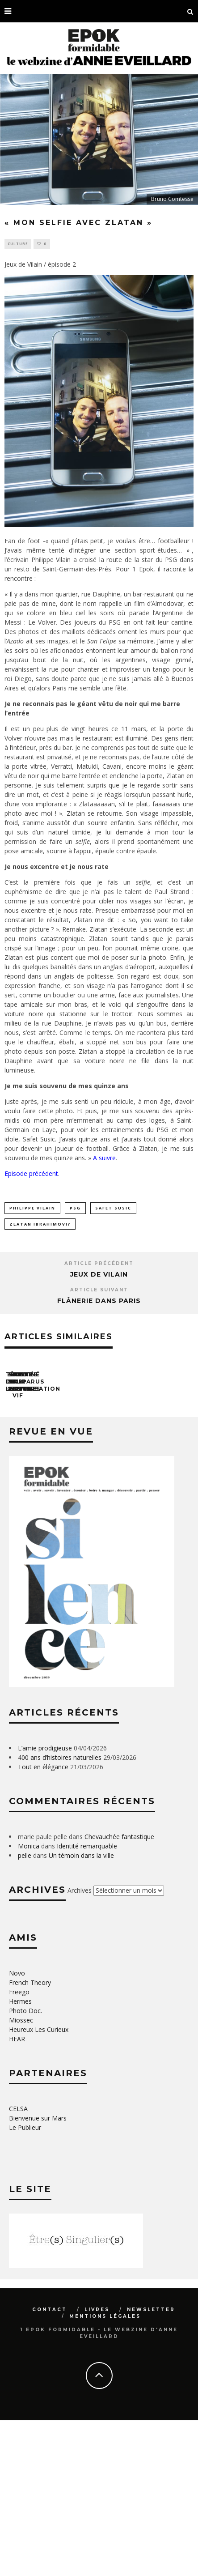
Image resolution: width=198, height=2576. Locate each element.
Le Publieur (25, 2283)
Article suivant (99, 1290)
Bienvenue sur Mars (38, 2273)
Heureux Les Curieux (38, 2185)
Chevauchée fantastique (119, 1992)
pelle (24, 2011)
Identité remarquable (87, 2001)
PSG (75, 1208)
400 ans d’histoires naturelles (59, 1913)
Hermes (20, 2157)
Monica (28, 2001)
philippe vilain (32, 1208)
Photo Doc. (25, 2166)
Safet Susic (113, 1208)
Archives (79, 2046)
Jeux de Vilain (99, 1274)
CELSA (18, 2264)
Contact (49, 2465)
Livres (97, 2465)
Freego (19, 2147)
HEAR (17, 2194)
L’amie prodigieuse (45, 1903)
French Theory (30, 2138)
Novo (17, 2129)
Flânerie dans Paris (99, 1301)
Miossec (21, 2176)
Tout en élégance (43, 1922)
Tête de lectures (38, 1462)
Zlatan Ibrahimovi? (40, 1224)
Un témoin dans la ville (81, 2011)
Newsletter (151, 2465)
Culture (18, 243)
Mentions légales (105, 2472)
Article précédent (99, 1263)
